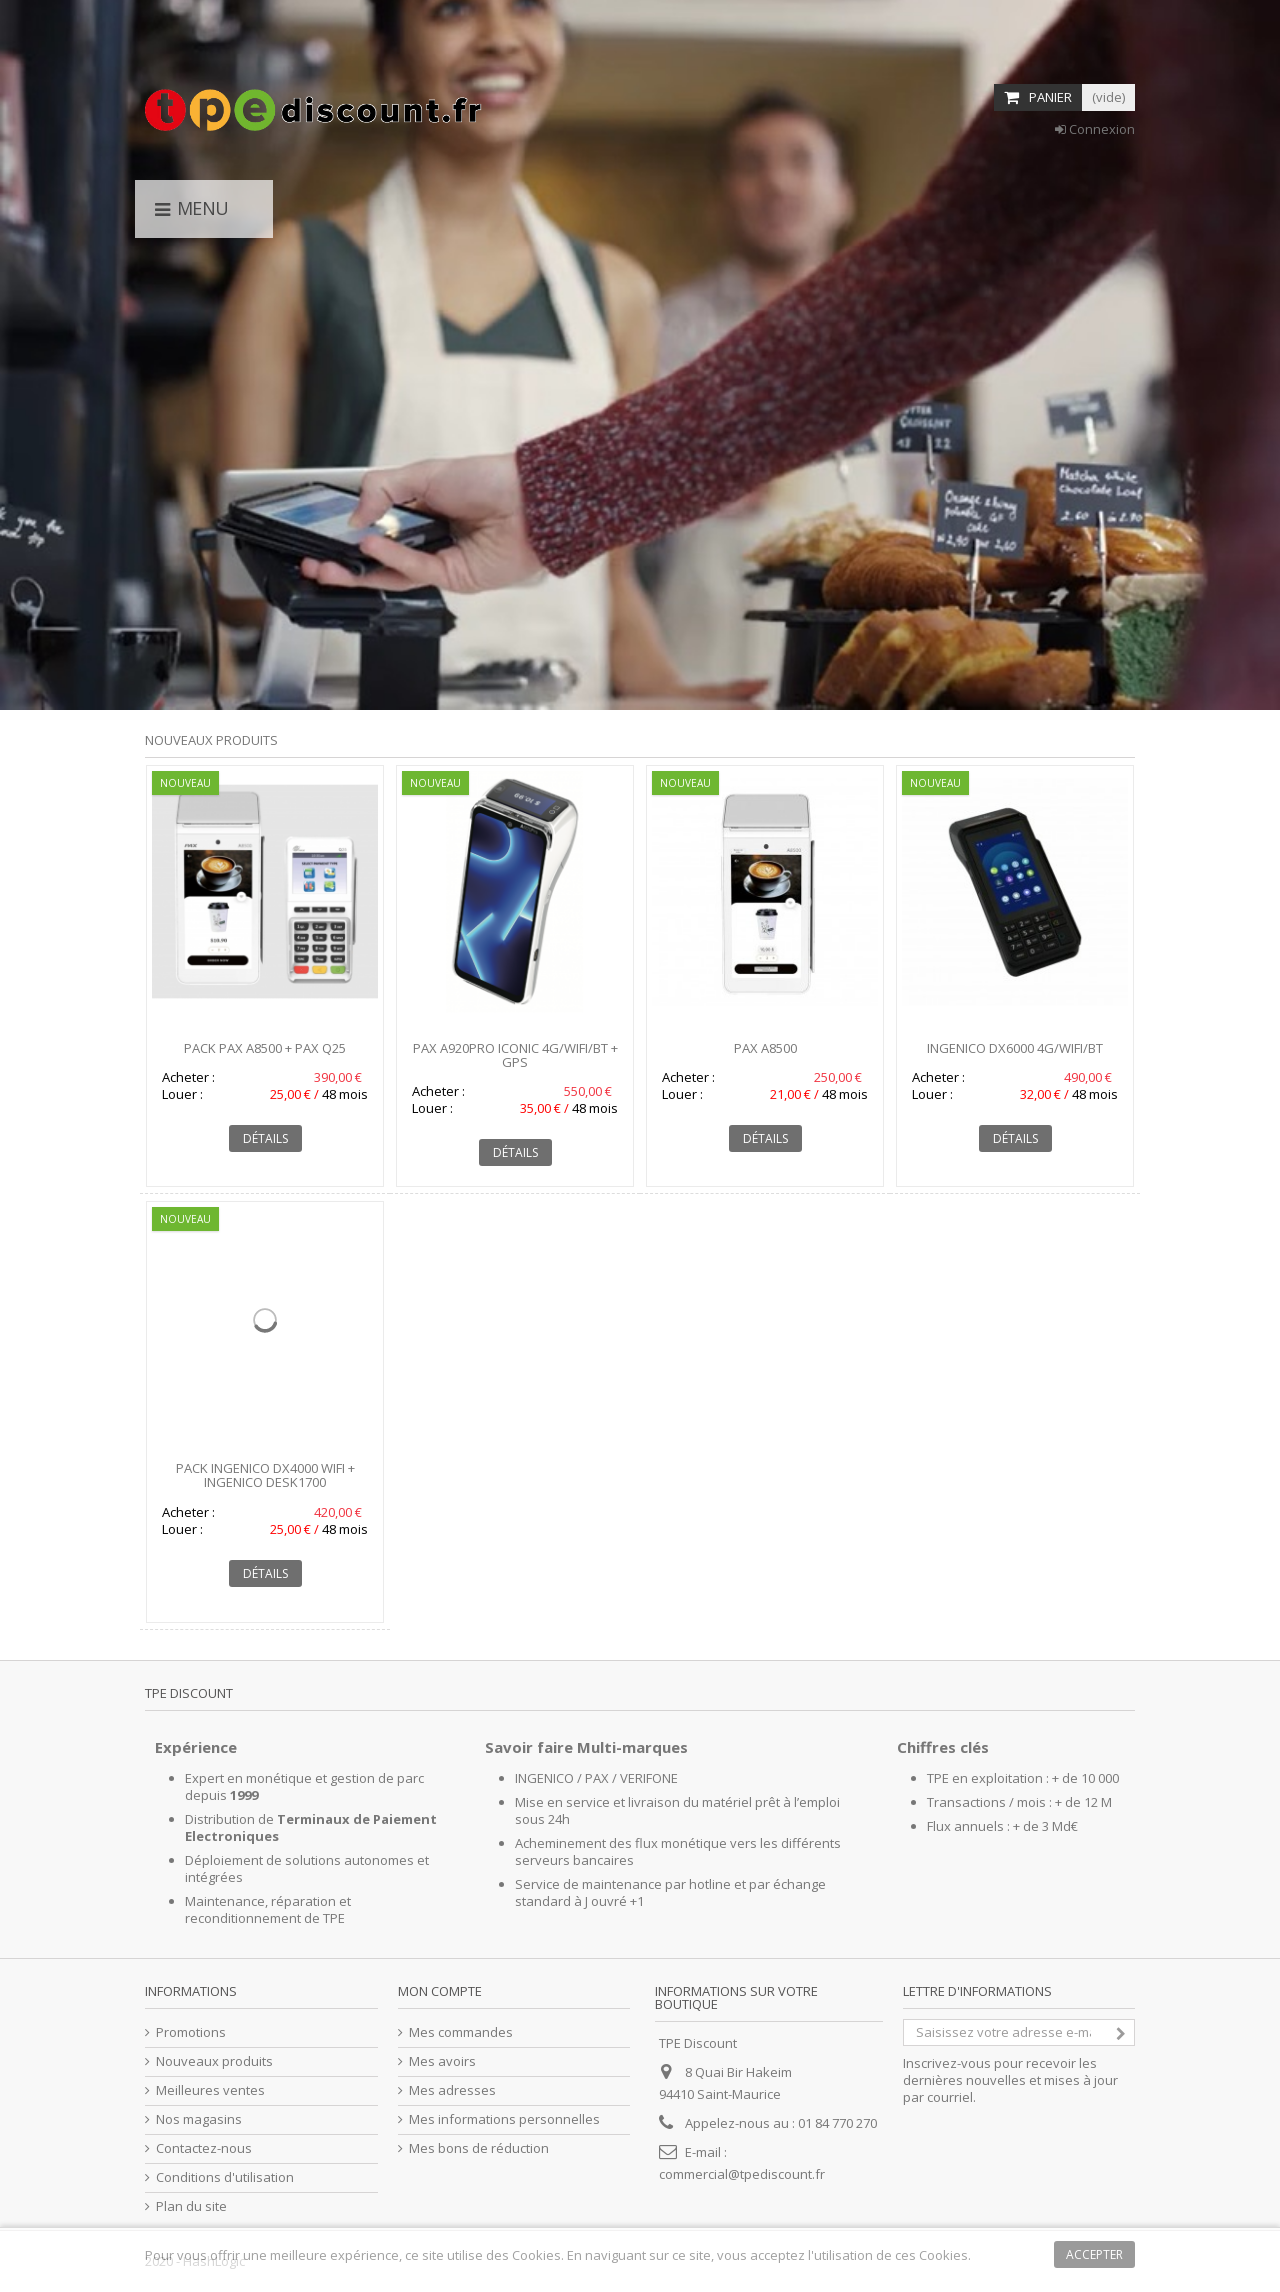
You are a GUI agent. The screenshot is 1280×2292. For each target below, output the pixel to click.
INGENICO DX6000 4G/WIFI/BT (1015, 1048)
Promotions (191, 2032)
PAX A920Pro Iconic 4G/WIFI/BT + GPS (515, 1055)
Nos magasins (199, 2119)
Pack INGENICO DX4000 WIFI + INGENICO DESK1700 (265, 1475)
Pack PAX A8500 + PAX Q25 (265, 1048)
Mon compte (440, 1991)
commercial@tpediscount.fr (742, 2174)
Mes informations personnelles (504, 2119)
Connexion (1095, 129)
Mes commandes (461, 2032)
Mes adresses (452, 2090)
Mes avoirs (442, 2061)
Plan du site (191, 2206)
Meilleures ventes (210, 2090)
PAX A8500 (765, 1048)
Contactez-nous (204, 2148)
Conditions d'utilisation (225, 2177)
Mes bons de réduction (479, 2148)
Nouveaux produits (211, 740)
